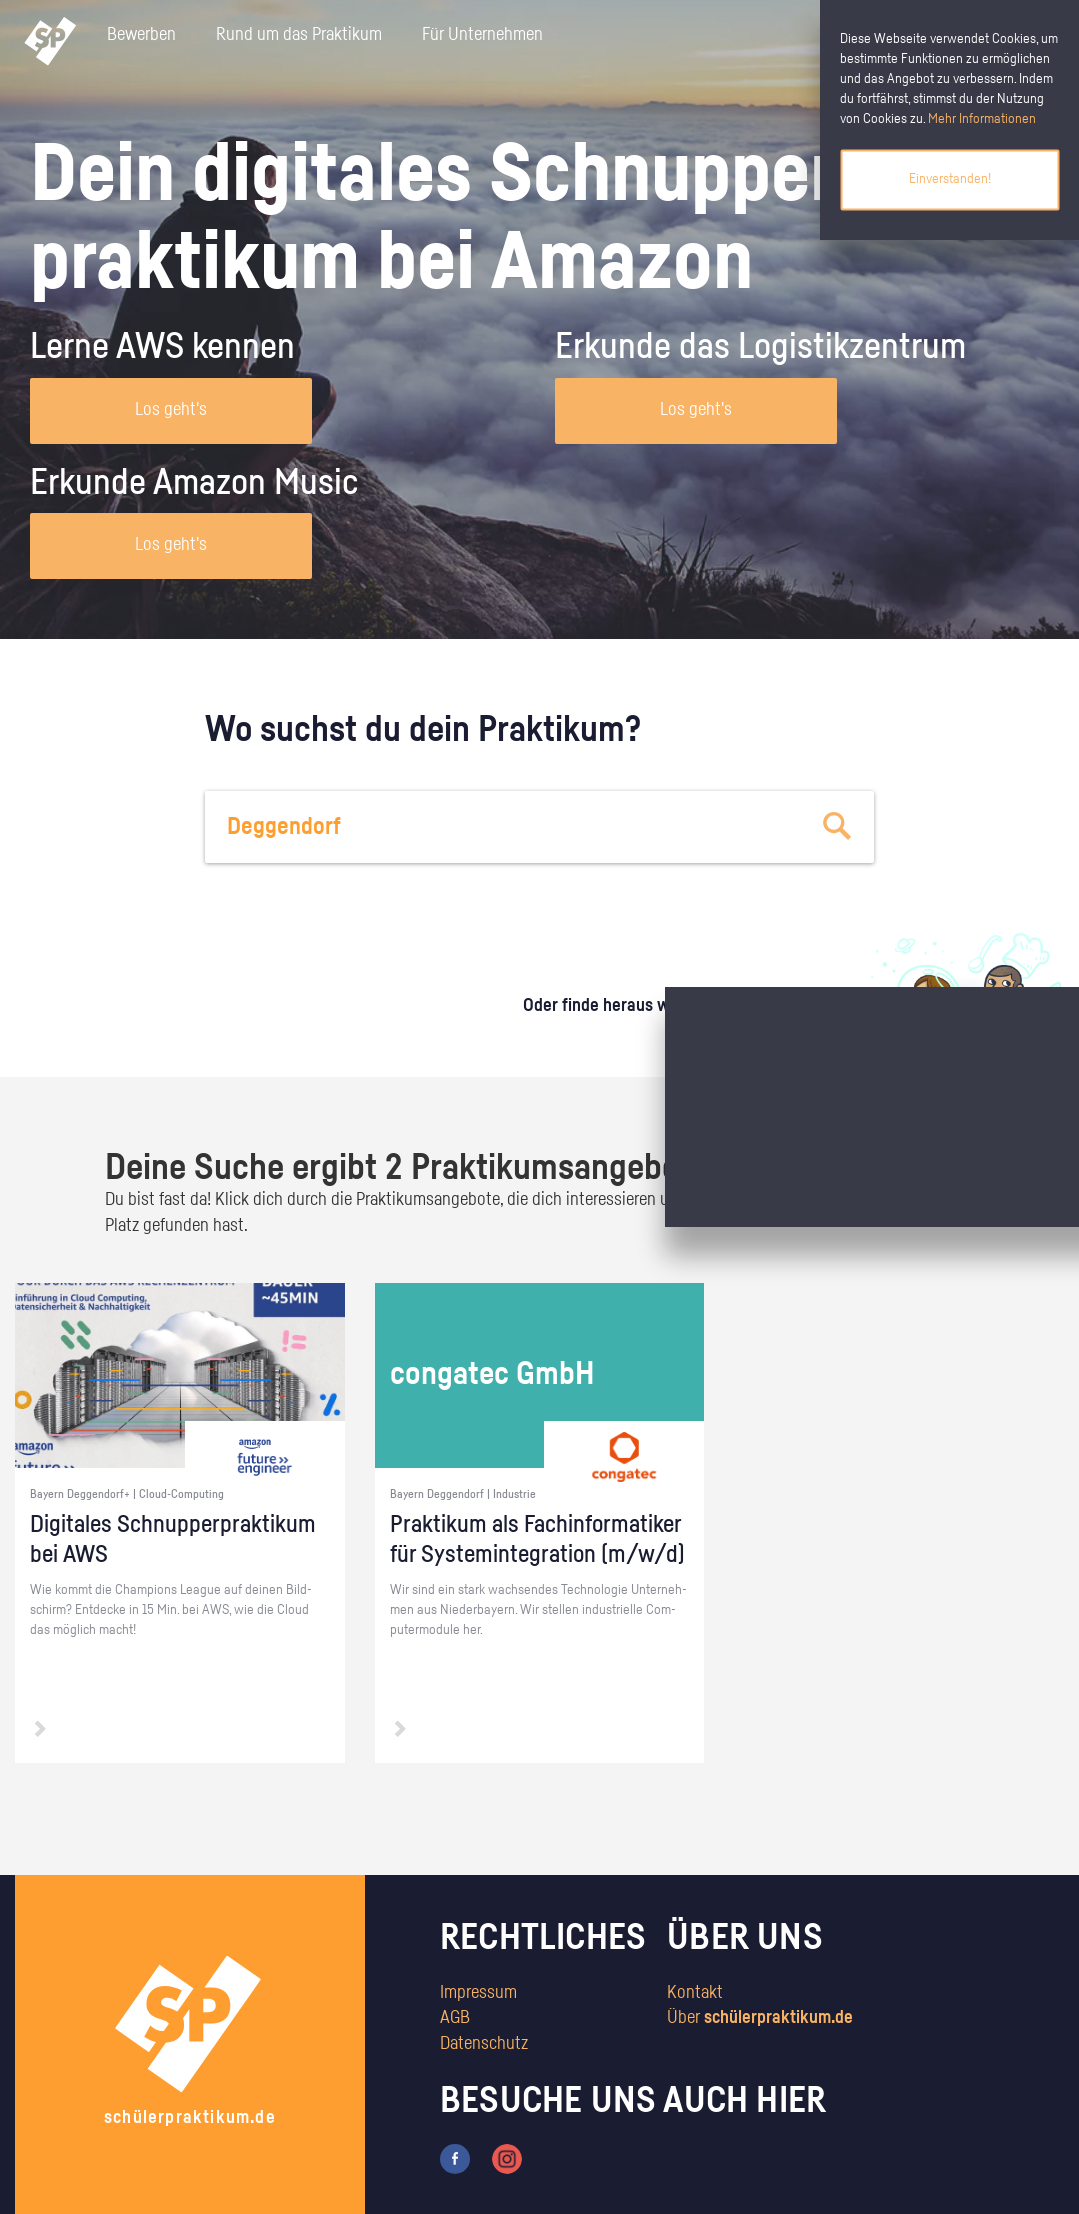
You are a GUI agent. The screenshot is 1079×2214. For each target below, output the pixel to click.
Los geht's (171, 410)
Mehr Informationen (982, 119)
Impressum (478, 1993)
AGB (455, 2018)
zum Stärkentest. (751, 1026)
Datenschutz (484, 2044)
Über (760, 2018)
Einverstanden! (950, 179)
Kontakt (695, 1993)
